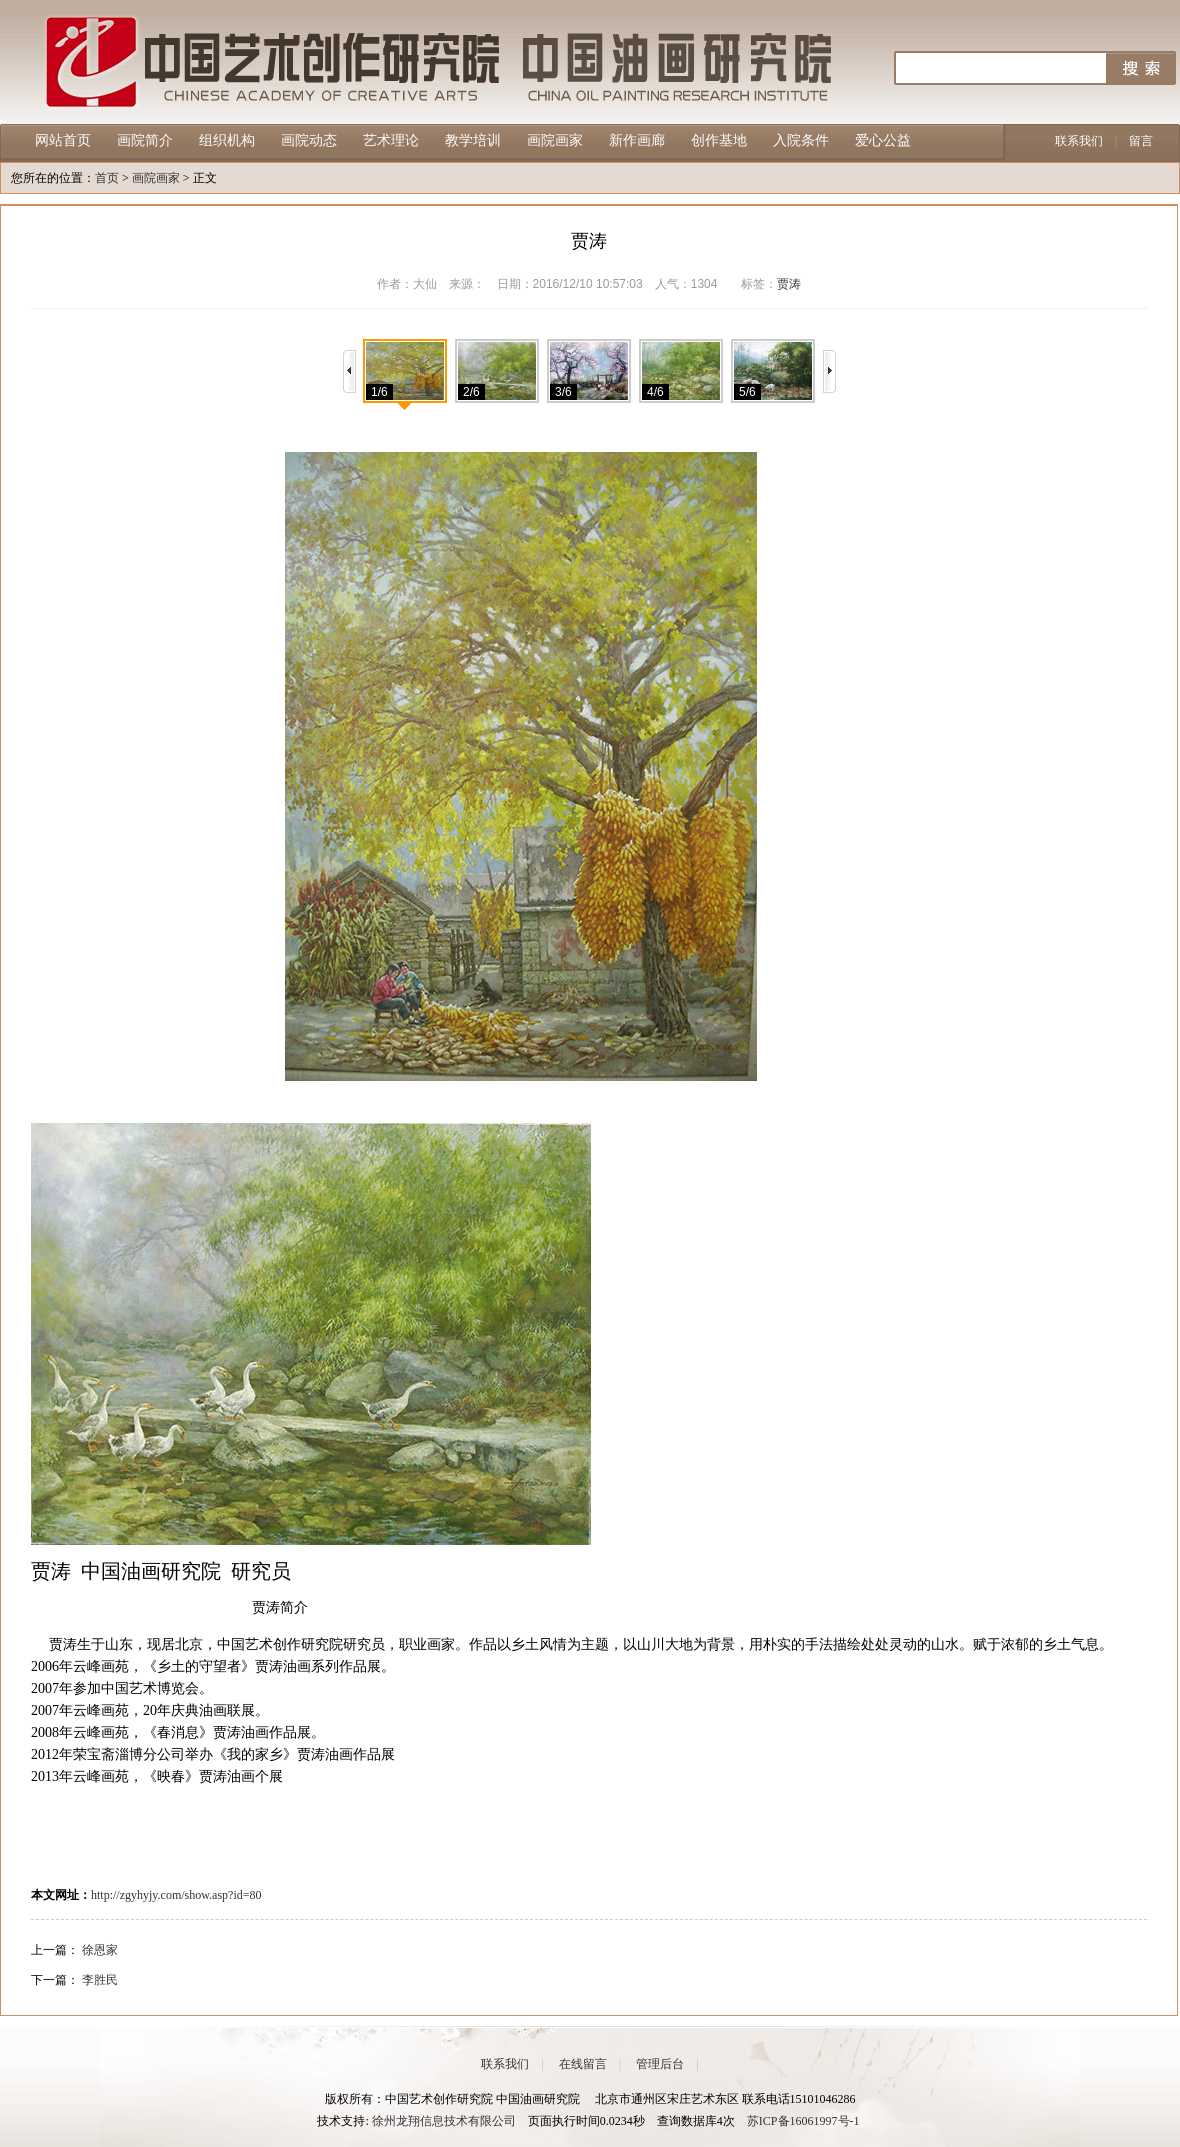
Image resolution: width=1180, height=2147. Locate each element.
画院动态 (309, 140)
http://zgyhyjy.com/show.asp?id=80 (176, 1895)
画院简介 (145, 140)
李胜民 (100, 1980)
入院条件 (801, 140)
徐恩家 (100, 1950)
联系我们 (1079, 141)
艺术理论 (391, 140)
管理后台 (660, 2064)
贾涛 (789, 284)
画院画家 (555, 140)
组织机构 (227, 140)
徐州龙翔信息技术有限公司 (444, 2121)
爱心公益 (883, 140)
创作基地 (719, 140)
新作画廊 (637, 140)
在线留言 (583, 2064)
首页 (107, 178)
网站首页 (63, 140)
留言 (1141, 141)
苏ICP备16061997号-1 (803, 2121)
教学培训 (473, 140)
